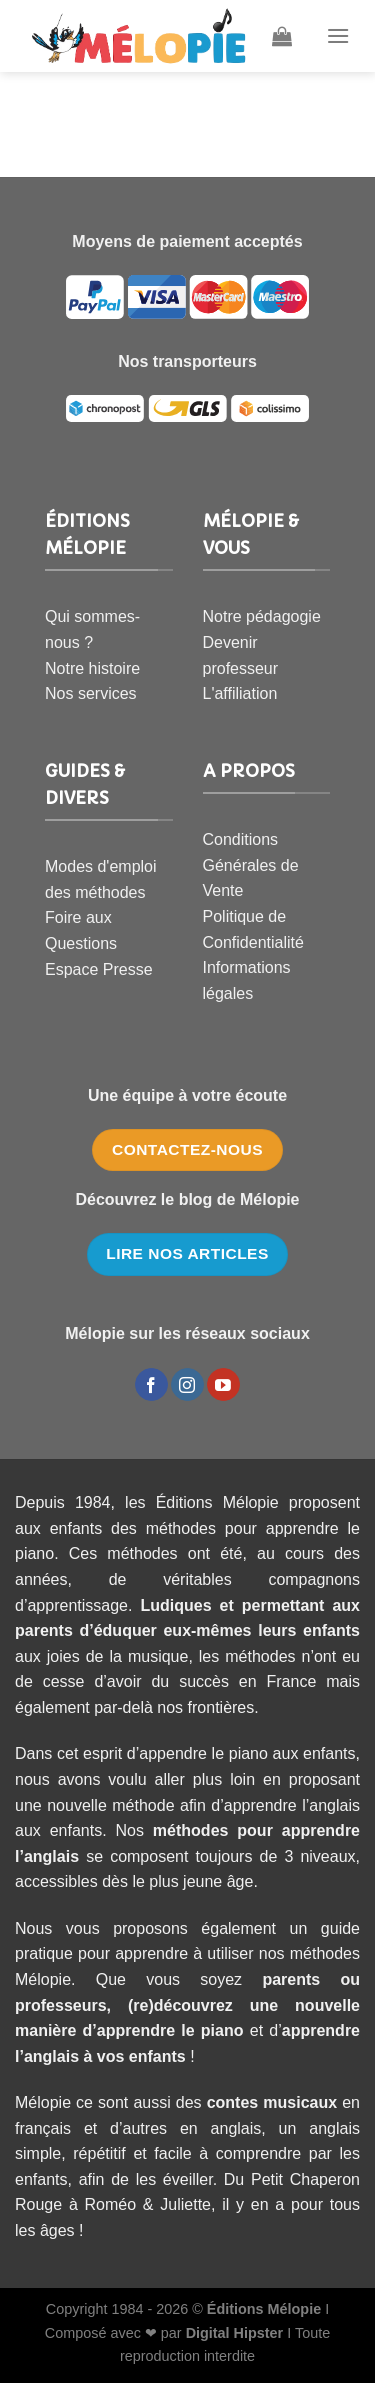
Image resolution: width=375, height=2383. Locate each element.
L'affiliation (240, 693)
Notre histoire (92, 668)
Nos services (91, 693)
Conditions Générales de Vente (251, 865)
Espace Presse (99, 969)
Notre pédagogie (262, 616)
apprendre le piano (170, 2030)
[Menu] (338, 35)
